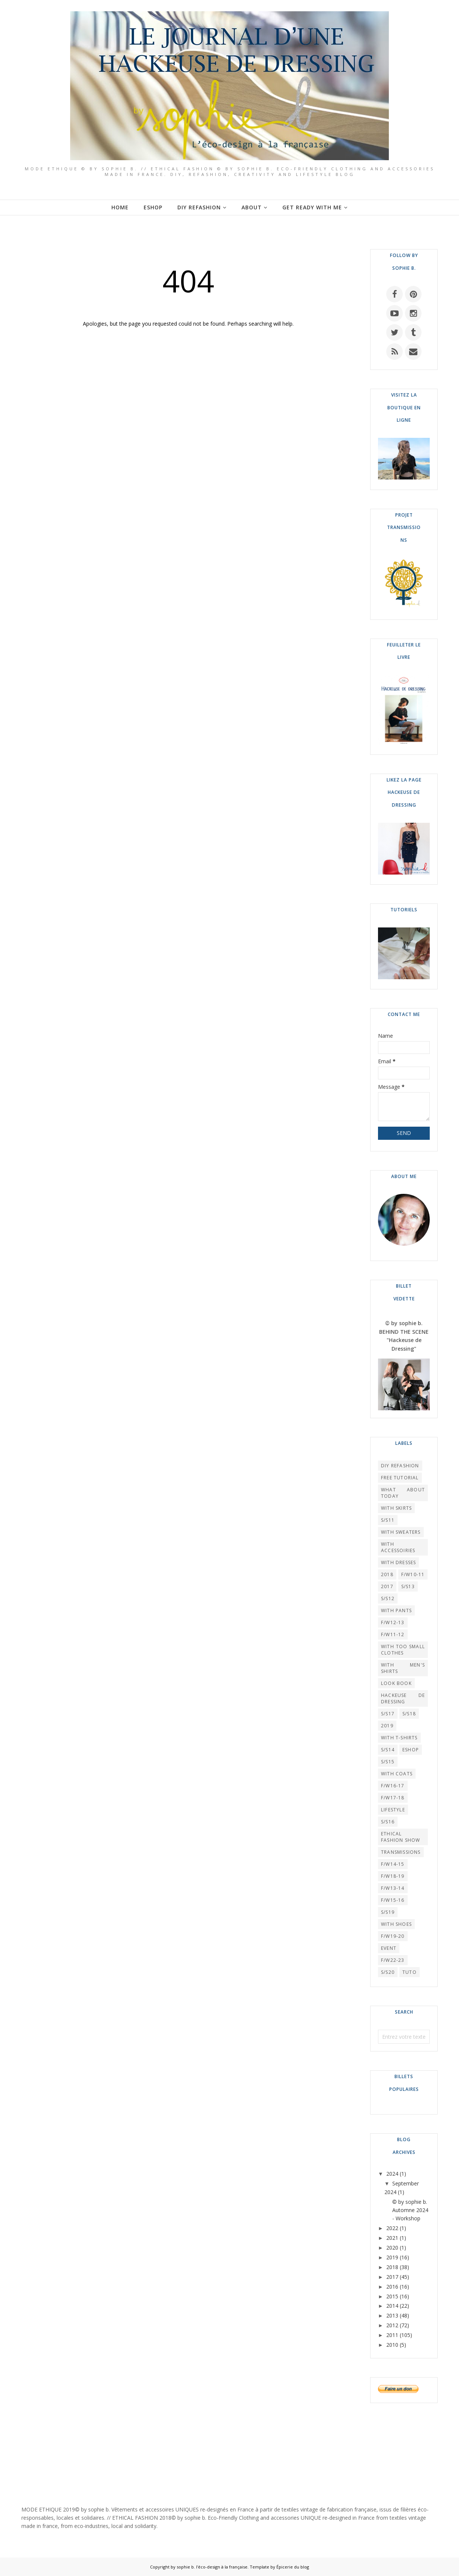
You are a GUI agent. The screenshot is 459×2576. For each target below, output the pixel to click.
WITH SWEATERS (401, 1532)
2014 (392, 2305)
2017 (387, 1586)
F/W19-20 (393, 1936)
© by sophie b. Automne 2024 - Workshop (410, 2210)
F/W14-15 (393, 1864)
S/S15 (387, 1761)
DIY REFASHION (400, 1465)
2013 (392, 2315)
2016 (392, 2286)
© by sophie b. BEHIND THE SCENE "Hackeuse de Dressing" (404, 1336)
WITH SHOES (396, 1924)
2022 (392, 2228)
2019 (387, 1725)
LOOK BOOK (396, 1683)
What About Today (403, 1492)
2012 (392, 2325)
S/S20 (387, 1972)
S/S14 (387, 1749)
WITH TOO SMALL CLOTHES (403, 1649)
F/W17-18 (393, 1797)
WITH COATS (396, 1773)
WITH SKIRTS (396, 1508)
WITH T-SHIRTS (399, 1737)
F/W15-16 (393, 1900)
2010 (392, 2344)
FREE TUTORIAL (400, 1477)
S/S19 (387, 1912)
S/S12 (387, 1598)
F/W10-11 (413, 1574)
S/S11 (387, 1520)
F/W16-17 (393, 1785)
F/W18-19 (393, 1876)
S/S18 (409, 1713)
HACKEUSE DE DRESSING (403, 1698)
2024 (392, 2173)
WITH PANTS (396, 1610)
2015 (392, 2296)
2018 (387, 1574)
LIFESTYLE (393, 1810)
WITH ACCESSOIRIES (398, 1547)
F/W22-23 (393, 1960)
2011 (392, 2335)
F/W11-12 (393, 1634)
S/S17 (387, 1713)
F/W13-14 (393, 1888)
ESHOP (410, 1749)
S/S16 (387, 1822)
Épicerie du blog (292, 2567)
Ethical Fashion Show (400, 1837)
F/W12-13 (393, 1622)
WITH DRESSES (398, 1562)
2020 (392, 2247)
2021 (392, 2237)
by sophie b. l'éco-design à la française (209, 2567)
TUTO (409, 1972)
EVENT (388, 1948)
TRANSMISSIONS (401, 1852)
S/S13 (408, 1586)
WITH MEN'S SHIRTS (403, 1668)
